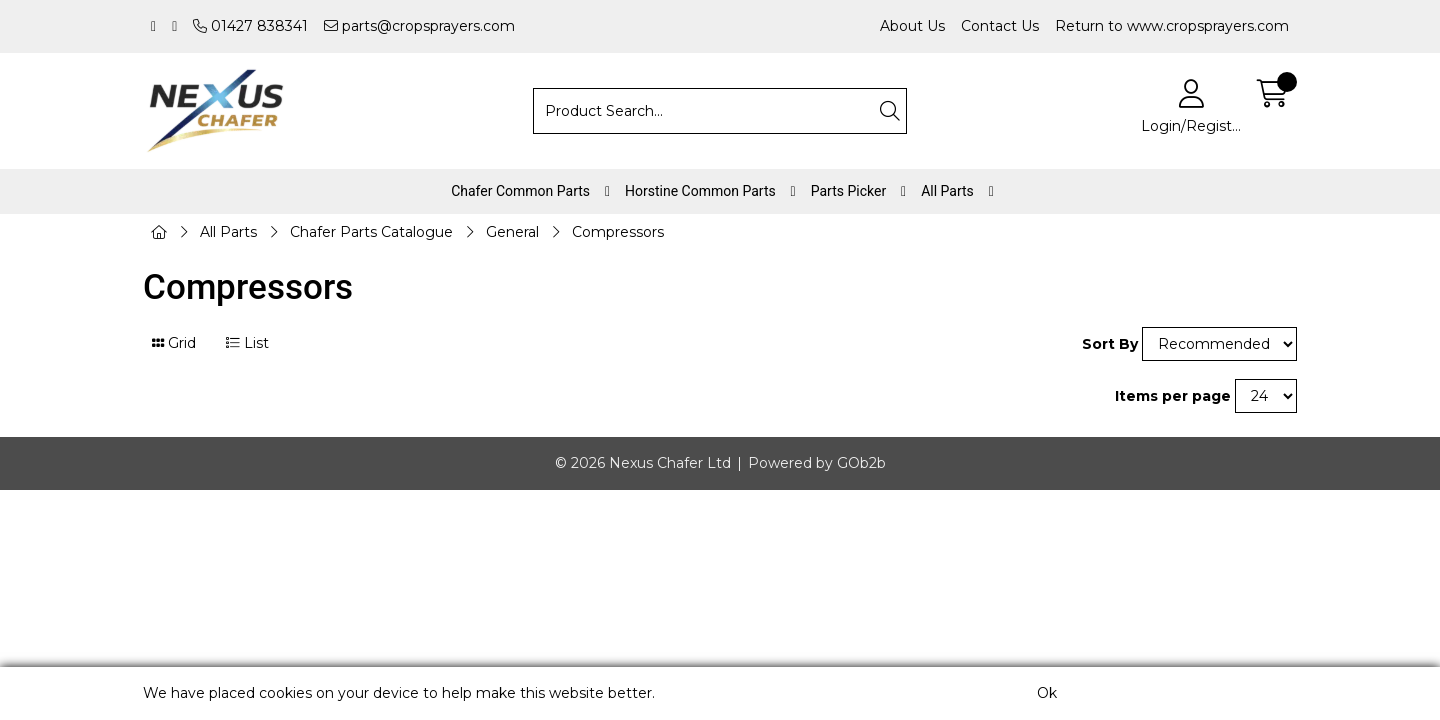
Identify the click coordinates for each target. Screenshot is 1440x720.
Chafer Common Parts (520, 191)
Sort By (1110, 344)
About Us (912, 26)
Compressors (618, 232)
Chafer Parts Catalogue (371, 232)
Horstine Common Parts (700, 191)
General (512, 232)
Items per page (1173, 396)
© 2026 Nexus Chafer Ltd (643, 463)
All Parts (947, 191)
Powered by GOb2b (817, 463)
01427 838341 (250, 26)
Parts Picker (848, 191)
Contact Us (1000, 26)
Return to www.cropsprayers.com (1172, 26)
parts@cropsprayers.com (419, 26)
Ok (1047, 693)
